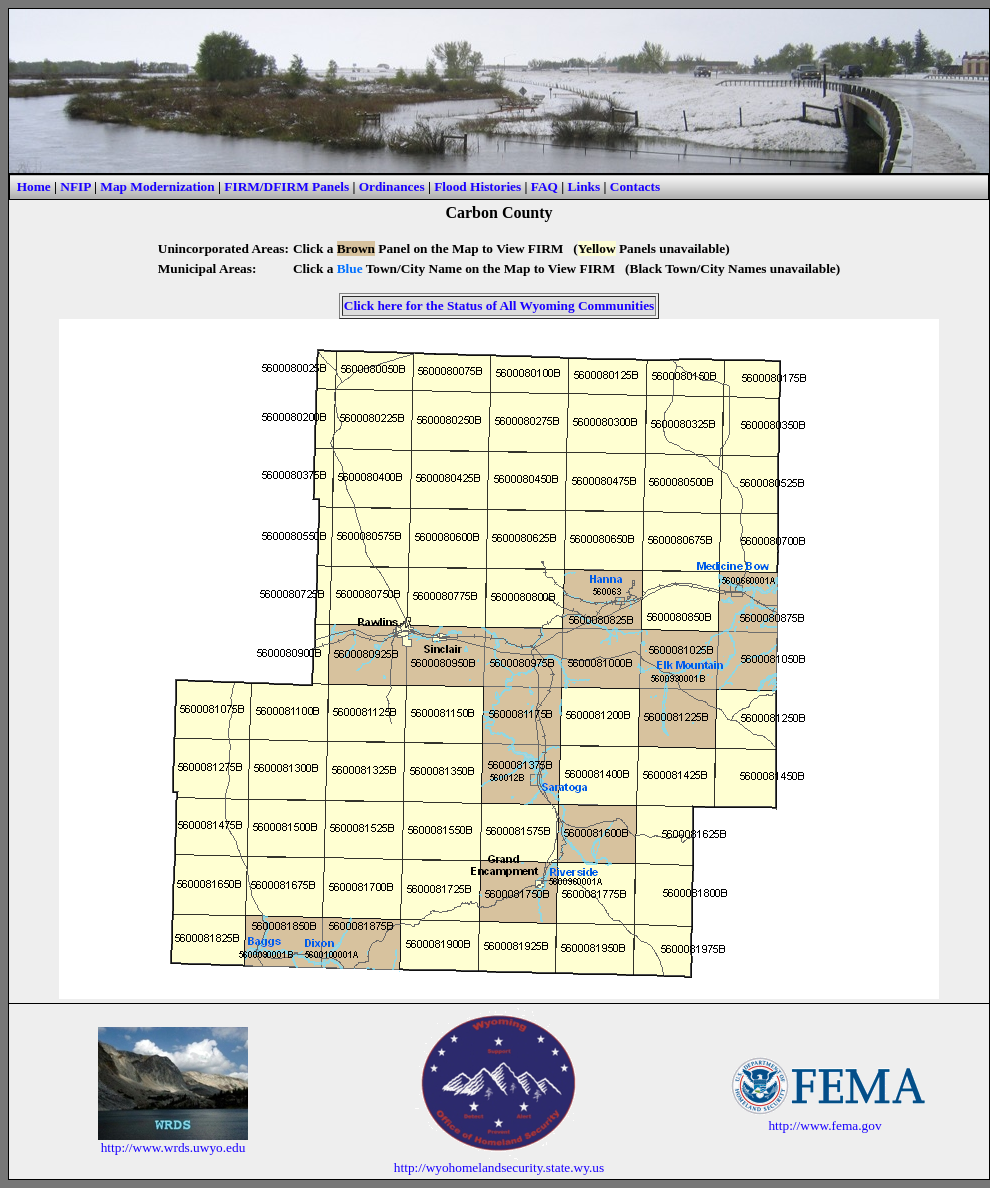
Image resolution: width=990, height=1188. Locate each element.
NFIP (75, 186)
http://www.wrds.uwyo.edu (173, 1147)
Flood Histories (477, 186)
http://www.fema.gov (824, 1125)
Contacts (635, 186)
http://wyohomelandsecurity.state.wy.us (499, 1167)
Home (34, 186)
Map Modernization (157, 186)
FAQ (544, 186)
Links (584, 186)
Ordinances (392, 186)
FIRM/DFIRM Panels (286, 186)
